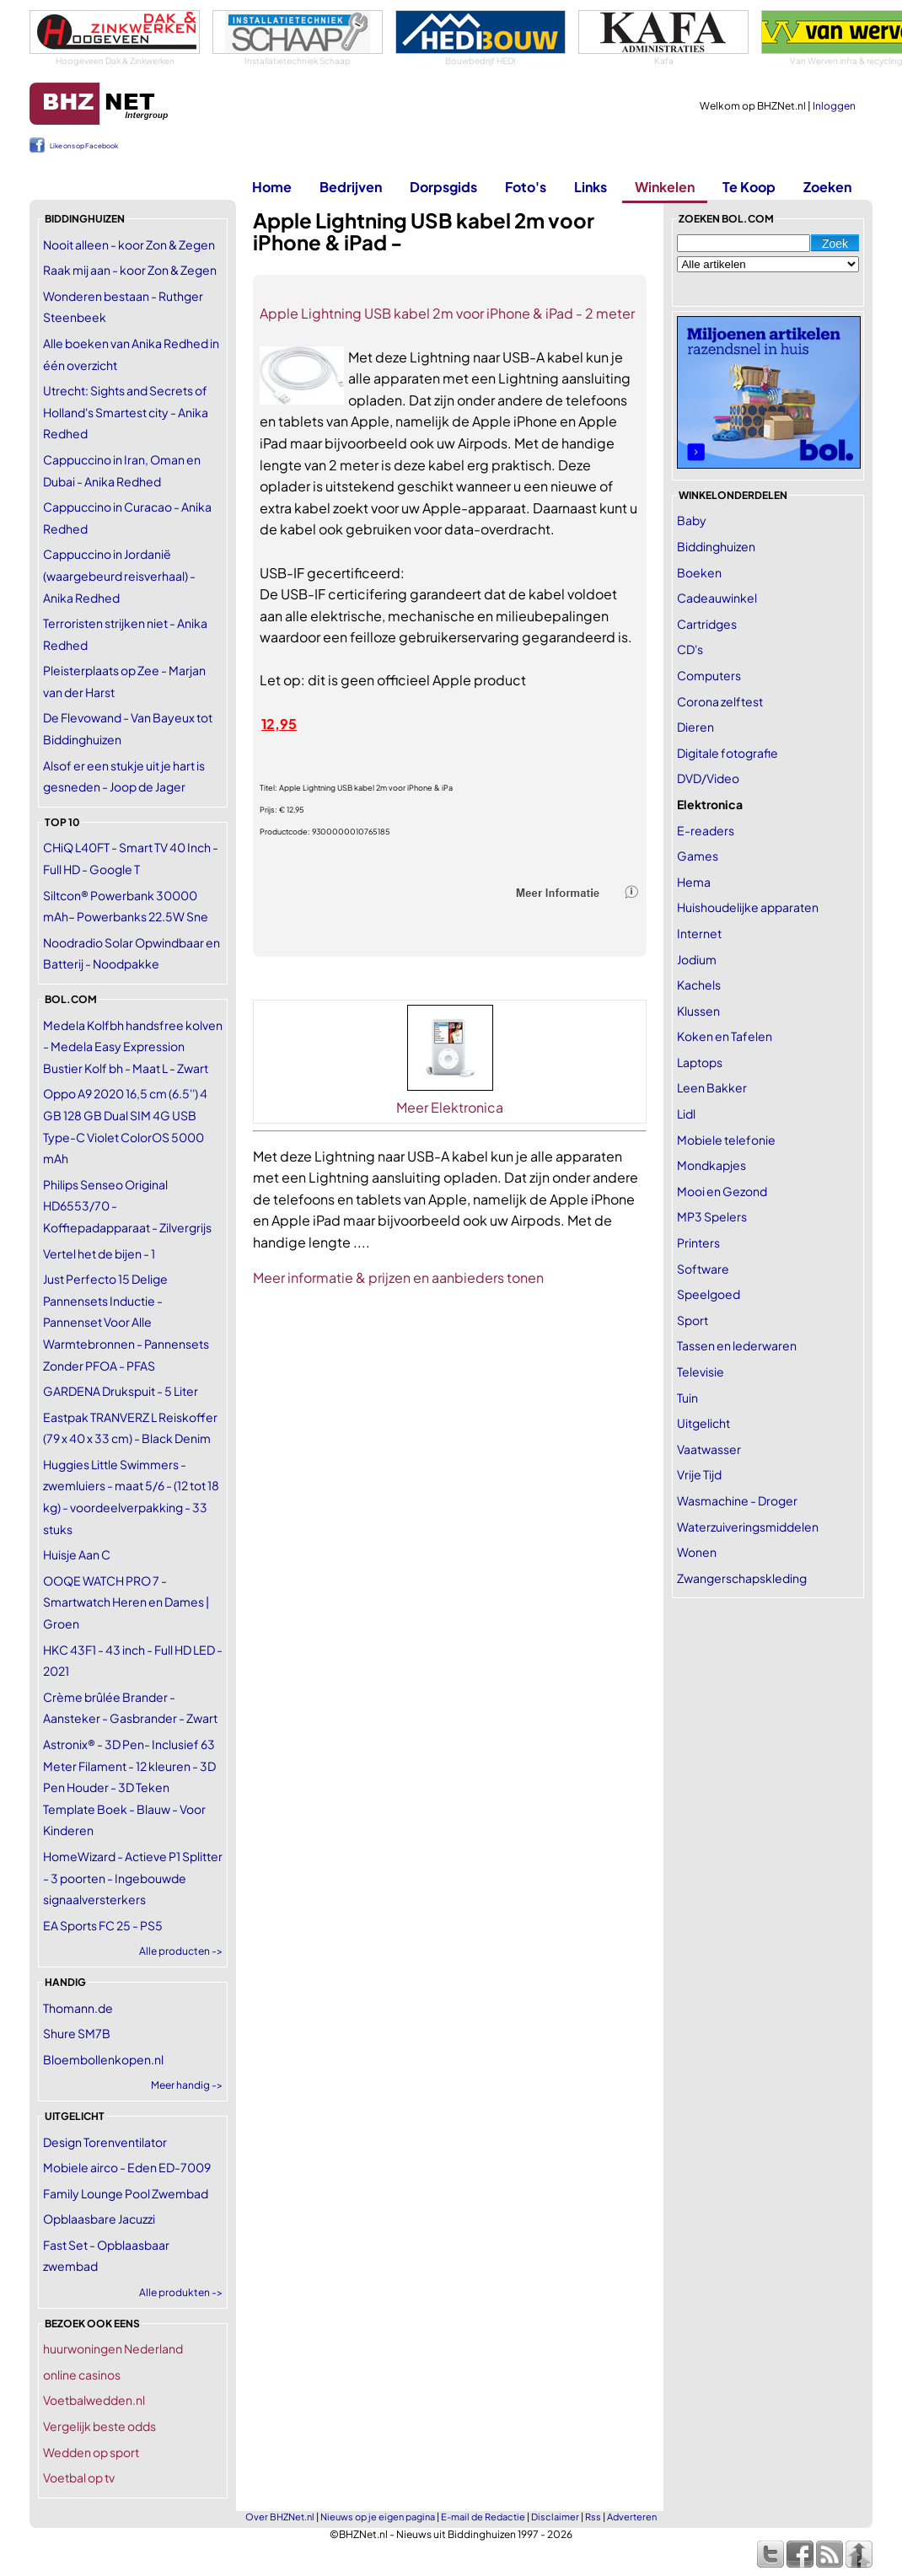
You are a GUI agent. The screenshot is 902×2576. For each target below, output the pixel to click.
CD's (690, 649)
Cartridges (707, 623)
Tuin (687, 1397)
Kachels (699, 984)
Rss (593, 2516)
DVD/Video (708, 778)
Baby (691, 520)
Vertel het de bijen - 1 (99, 1253)
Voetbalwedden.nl (94, 2399)
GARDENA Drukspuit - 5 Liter (120, 1390)
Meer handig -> (187, 2085)
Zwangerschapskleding (742, 1578)
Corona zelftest (720, 701)
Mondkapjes (711, 1165)
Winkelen (665, 187)
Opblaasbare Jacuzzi (99, 2218)
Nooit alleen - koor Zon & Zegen (129, 244)
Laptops (699, 1062)
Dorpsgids (443, 187)
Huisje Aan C (76, 1554)
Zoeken (827, 187)
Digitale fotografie (727, 752)
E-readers (705, 830)
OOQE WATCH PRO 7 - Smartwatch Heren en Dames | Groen (126, 1602)
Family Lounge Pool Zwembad (125, 2193)
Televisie (700, 1371)
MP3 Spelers (712, 1216)
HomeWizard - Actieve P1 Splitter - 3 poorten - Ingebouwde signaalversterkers (133, 1878)
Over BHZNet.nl (279, 2516)
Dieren (695, 726)
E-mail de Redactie (483, 2516)
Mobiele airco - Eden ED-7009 (127, 2167)
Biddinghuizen (716, 546)
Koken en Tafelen (724, 1036)
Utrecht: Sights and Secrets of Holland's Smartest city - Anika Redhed (125, 412)
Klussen (698, 1010)
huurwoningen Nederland (113, 2348)
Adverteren (632, 2516)
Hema (694, 881)
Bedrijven (350, 187)
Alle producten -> (181, 1951)
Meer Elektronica (449, 1107)
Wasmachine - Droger (737, 1500)
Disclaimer (555, 2516)
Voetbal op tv (79, 2477)
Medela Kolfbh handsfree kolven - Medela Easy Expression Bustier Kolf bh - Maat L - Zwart (133, 1046)
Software (703, 1268)
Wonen (697, 1551)
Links (590, 187)
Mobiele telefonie (726, 1139)
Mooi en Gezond (722, 1191)
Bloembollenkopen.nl (103, 2059)
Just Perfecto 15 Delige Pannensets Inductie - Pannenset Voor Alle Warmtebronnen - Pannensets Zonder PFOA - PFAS (126, 1321)
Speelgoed (708, 1293)
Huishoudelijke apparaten (748, 907)
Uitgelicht (703, 1422)
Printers (698, 1242)
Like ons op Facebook (84, 146)
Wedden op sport (91, 2452)
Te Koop (749, 187)
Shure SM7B (76, 2033)
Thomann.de (78, 2007)
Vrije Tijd (699, 1474)
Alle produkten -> (181, 2292)
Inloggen (834, 105)
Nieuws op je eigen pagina (377, 2516)
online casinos (82, 2374)
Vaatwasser (709, 1449)
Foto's (525, 187)
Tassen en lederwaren (737, 1345)
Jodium (697, 959)
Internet (699, 933)
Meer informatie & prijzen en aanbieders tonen (398, 1277)
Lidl (686, 1113)
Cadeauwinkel (717, 597)
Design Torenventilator (105, 2141)
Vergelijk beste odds (99, 2426)
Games (697, 855)
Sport (692, 1320)
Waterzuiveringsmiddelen (748, 1526)
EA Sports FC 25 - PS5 (103, 1925)
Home (272, 187)
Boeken (699, 572)
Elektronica (710, 804)
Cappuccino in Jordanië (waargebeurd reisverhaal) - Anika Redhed (119, 575)
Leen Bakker (712, 1087)
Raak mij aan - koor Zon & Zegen (130, 269)
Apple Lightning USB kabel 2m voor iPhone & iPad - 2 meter (447, 313)
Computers (709, 675)
